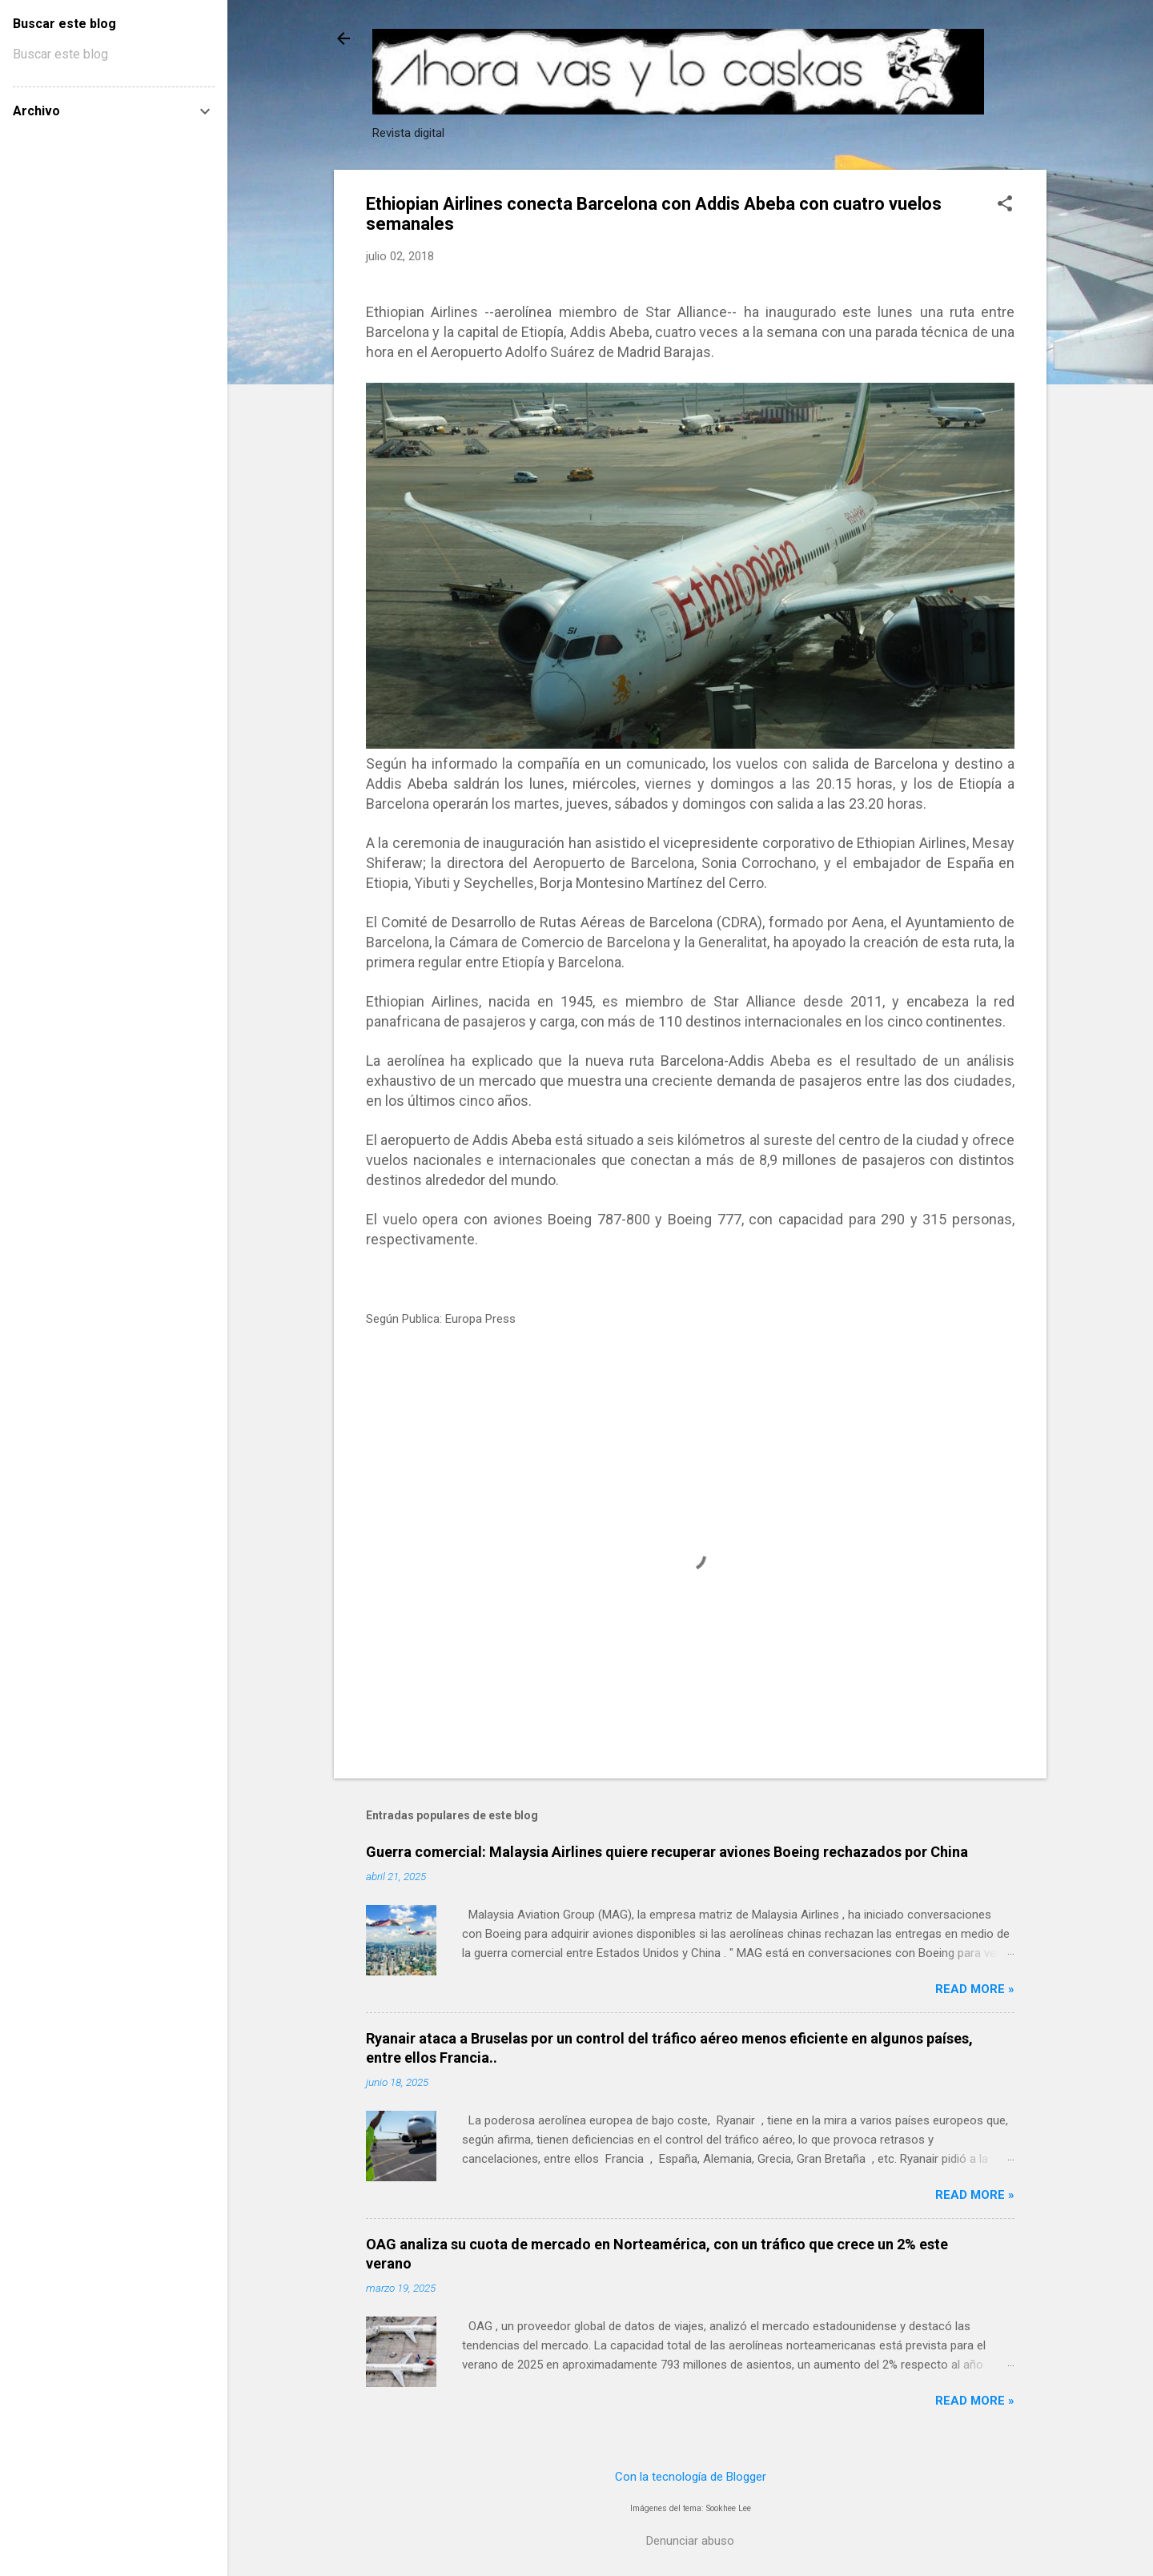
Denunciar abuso (690, 2541)
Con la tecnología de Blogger (690, 2477)
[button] (1004, 205)
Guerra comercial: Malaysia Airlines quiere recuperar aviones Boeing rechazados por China (667, 1851)
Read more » (974, 1989)
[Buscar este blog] (114, 54)
